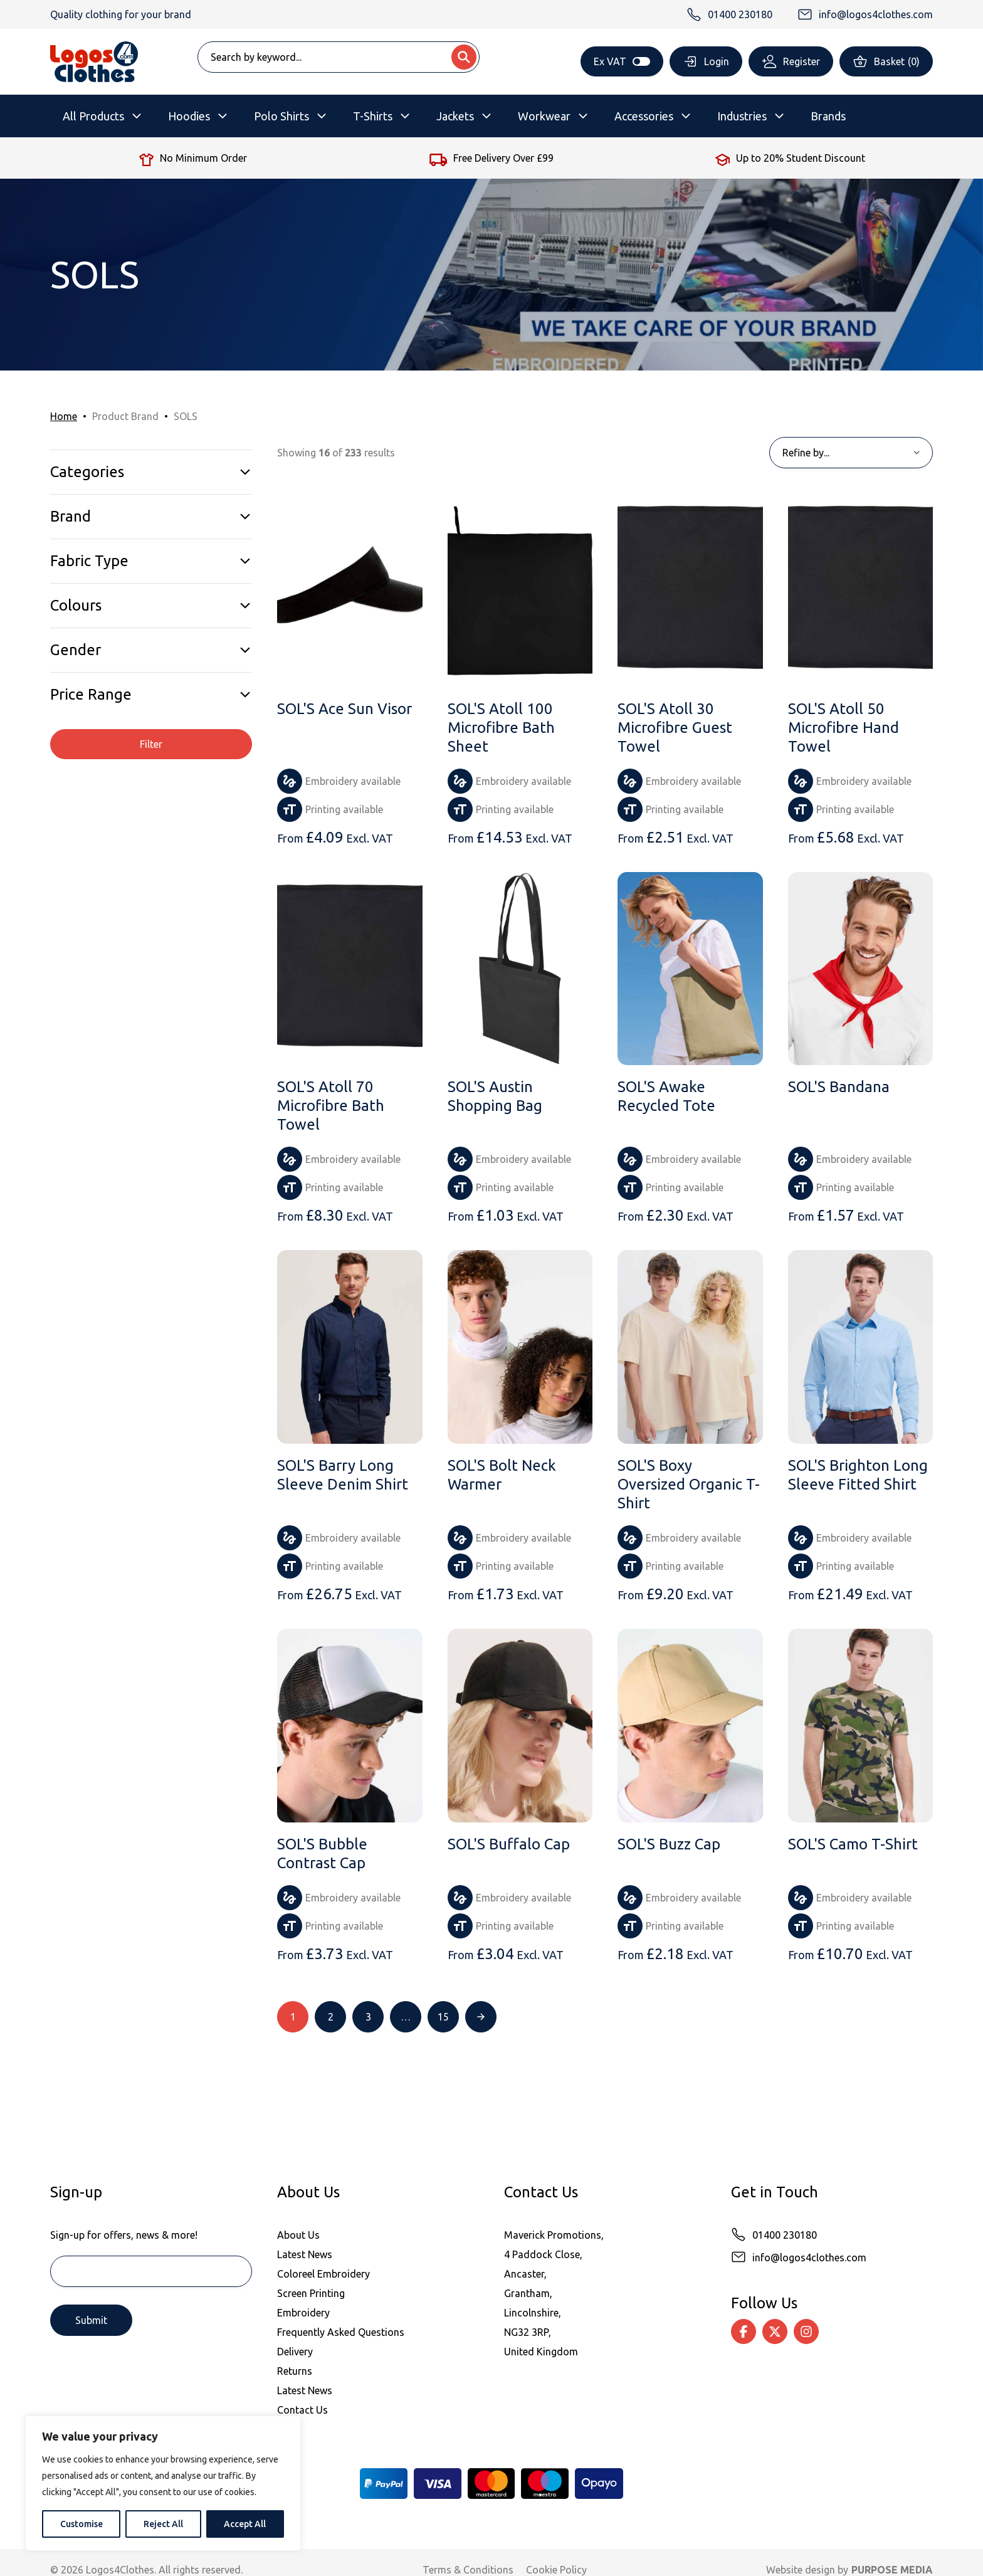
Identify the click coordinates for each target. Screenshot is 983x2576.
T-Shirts (372, 116)
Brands (828, 116)
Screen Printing (311, 2293)
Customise (81, 2524)
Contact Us (302, 2410)
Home (63, 416)
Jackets (455, 116)
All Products (93, 116)
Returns (294, 2371)
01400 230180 (784, 2235)
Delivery (295, 2351)
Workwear (544, 116)
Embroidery (303, 2312)
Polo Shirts (281, 116)
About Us (298, 2235)
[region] (163, 2483)
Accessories (643, 116)
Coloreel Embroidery (323, 2273)
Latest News (304, 2254)
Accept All (245, 2524)
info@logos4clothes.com (809, 2257)
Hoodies (189, 116)
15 (443, 2016)
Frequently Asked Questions (340, 2332)
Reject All (163, 2524)
